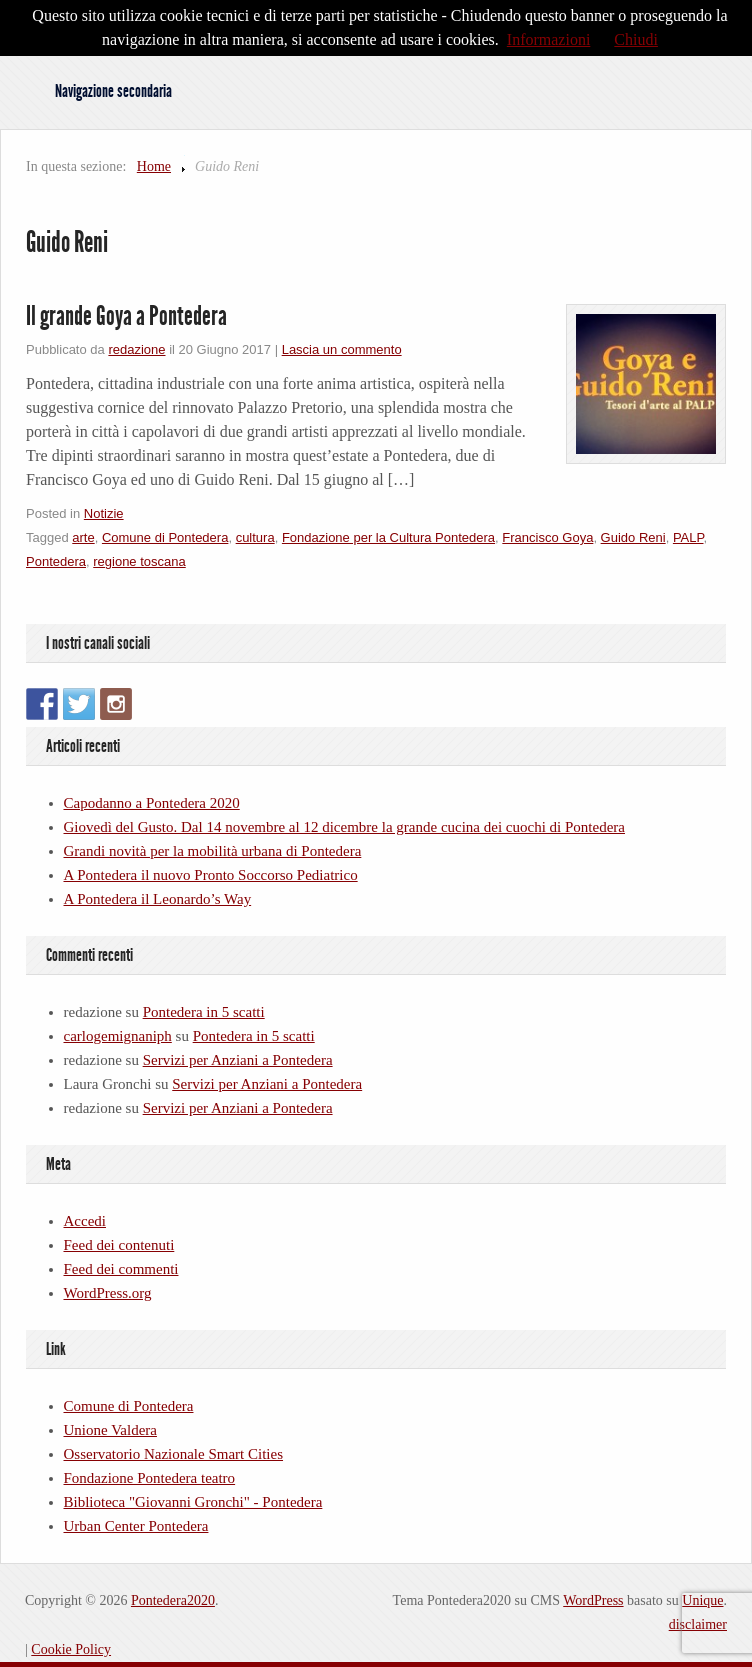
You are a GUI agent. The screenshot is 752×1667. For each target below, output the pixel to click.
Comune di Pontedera (165, 537)
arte (83, 537)
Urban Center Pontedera (136, 1526)
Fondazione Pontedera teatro (150, 1478)
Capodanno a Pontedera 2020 (152, 803)
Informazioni (549, 39)
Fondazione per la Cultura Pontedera (388, 537)
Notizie (104, 513)
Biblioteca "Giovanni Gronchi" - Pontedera (193, 1502)
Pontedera (56, 561)
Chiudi (636, 39)
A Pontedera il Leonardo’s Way (158, 899)
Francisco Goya (547, 537)
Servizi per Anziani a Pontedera (238, 1060)
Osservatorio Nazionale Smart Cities (174, 1454)
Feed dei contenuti (119, 1245)
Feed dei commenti (121, 1269)
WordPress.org (108, 1293)
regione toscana (139, 561)
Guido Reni (633, 537)
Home (154, 166)
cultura (255, 537)
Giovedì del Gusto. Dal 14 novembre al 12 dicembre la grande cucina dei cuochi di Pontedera (344, 827)
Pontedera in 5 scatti (204, 1012)
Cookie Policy (71, 1649)
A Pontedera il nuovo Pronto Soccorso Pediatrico (211, 875)
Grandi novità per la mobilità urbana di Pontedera (213, 851)
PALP (688, 537)
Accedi (85, 1221)
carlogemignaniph (118, 1036)
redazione (136, 349)
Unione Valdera (110, 1430)
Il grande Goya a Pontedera (126, 316)
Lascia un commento (342, 349)
